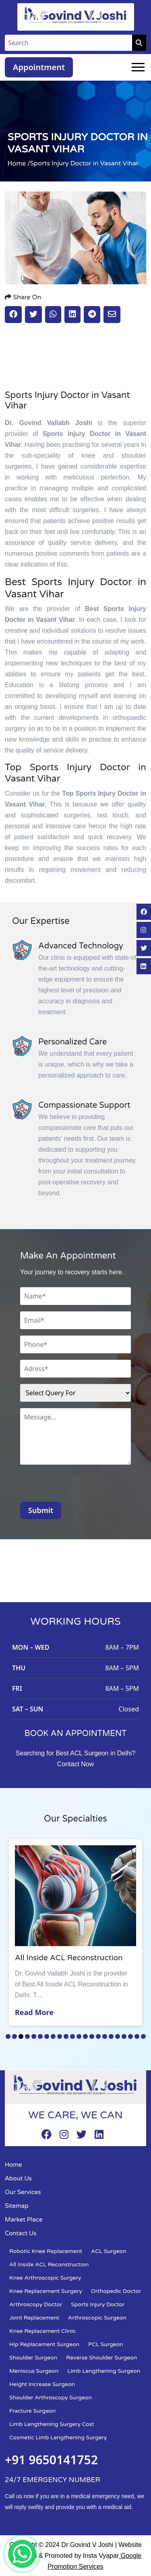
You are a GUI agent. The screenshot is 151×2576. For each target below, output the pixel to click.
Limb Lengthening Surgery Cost (51, 2424)
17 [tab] (111, 2036)
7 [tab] (46, 2036)
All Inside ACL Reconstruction (49, 2264)
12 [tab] (79, 2036)
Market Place (23, 2219)
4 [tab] (27, 2036)
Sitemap (17, 2205)
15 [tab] (98, 2036)
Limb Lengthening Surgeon (103, 2371)
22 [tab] (143, 2036)
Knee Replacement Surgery (45, 2291)
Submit (40, 1510)
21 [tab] (136, 2036)
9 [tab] (59, 2036)
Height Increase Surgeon (42, 2384)
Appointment (39, 67)
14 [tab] (91, 2036)
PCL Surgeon (105, 2344)
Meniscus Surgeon (33, 2371)
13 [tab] (85, 2036)
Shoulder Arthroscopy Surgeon (50, 2397)
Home (13, 2164)
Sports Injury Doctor (97, 2304)
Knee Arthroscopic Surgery (45, 2277)
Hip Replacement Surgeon (44, 2344)
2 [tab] (14, 2036)
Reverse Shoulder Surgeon (101, 2357)
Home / (19, 163)
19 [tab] (124, 2036)
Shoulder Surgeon (33, 2357)
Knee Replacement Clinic (42, 2331)
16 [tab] (104, 2036)
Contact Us (20, 2233)
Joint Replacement (34, 2317)
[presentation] (81, 1486)
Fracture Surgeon (32, 2410)
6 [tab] (40, 2036)
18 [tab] (117, 2036)
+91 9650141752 (51, 2459)
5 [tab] (33, 2036)
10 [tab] (66, 2036)
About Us (18, 2178)
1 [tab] (8, 2036)
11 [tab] (72, 2036)
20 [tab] (130, 2036)
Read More (34, 2012)
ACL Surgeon (108, 2251)
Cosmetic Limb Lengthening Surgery (58, 2437)
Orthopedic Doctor (116, 2291)
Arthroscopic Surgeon (97, 2317)
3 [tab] (21, 2036)
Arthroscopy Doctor (35, 2304)
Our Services (23, 2192)
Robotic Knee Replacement (45, 2251)
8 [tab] (53, 2036)
